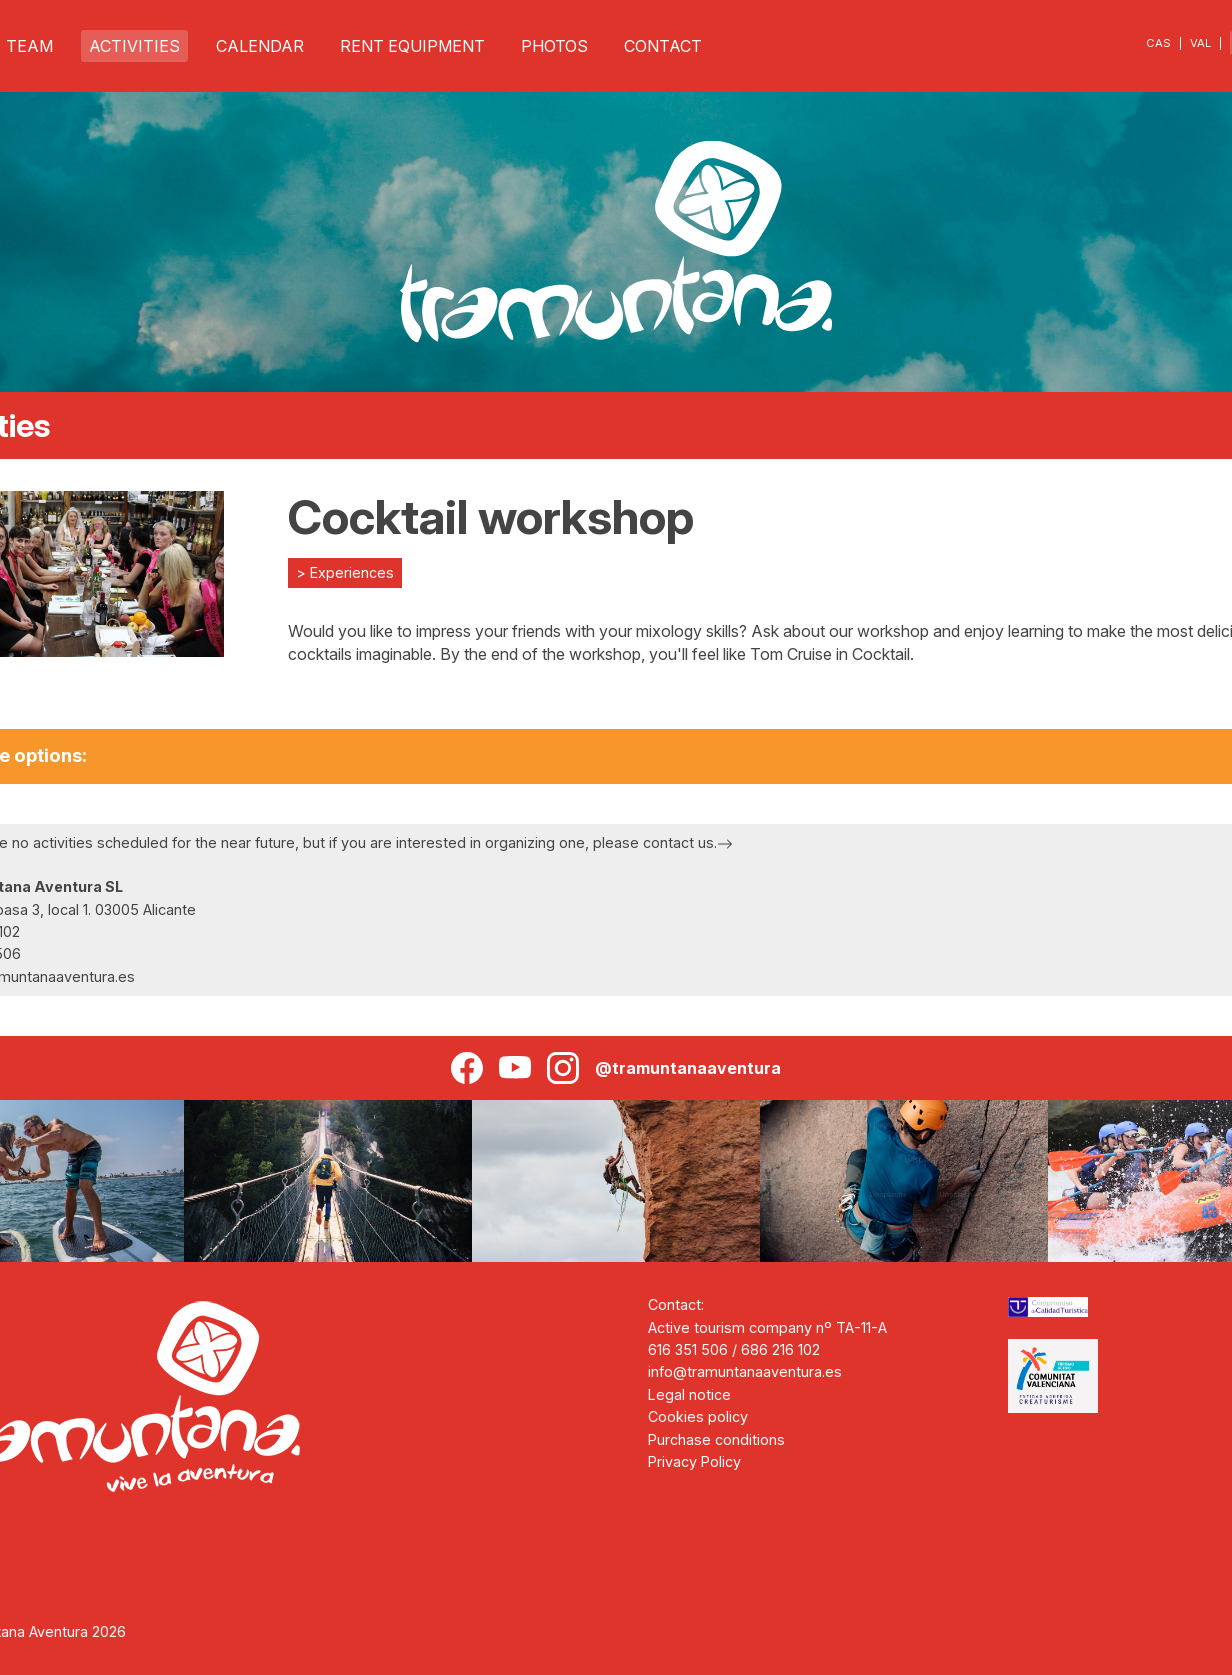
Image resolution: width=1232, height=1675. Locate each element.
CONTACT (663, 46)
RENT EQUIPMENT (412, 46)
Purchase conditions (716, 1439)
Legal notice (689, 1394)
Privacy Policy (694, 1461)
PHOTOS (554, 46)
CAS (1158, 43)
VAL (1200, 43)
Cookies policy (698, 1416)
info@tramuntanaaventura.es (745, 1371)
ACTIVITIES (134, 46)
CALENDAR (260, 46)
